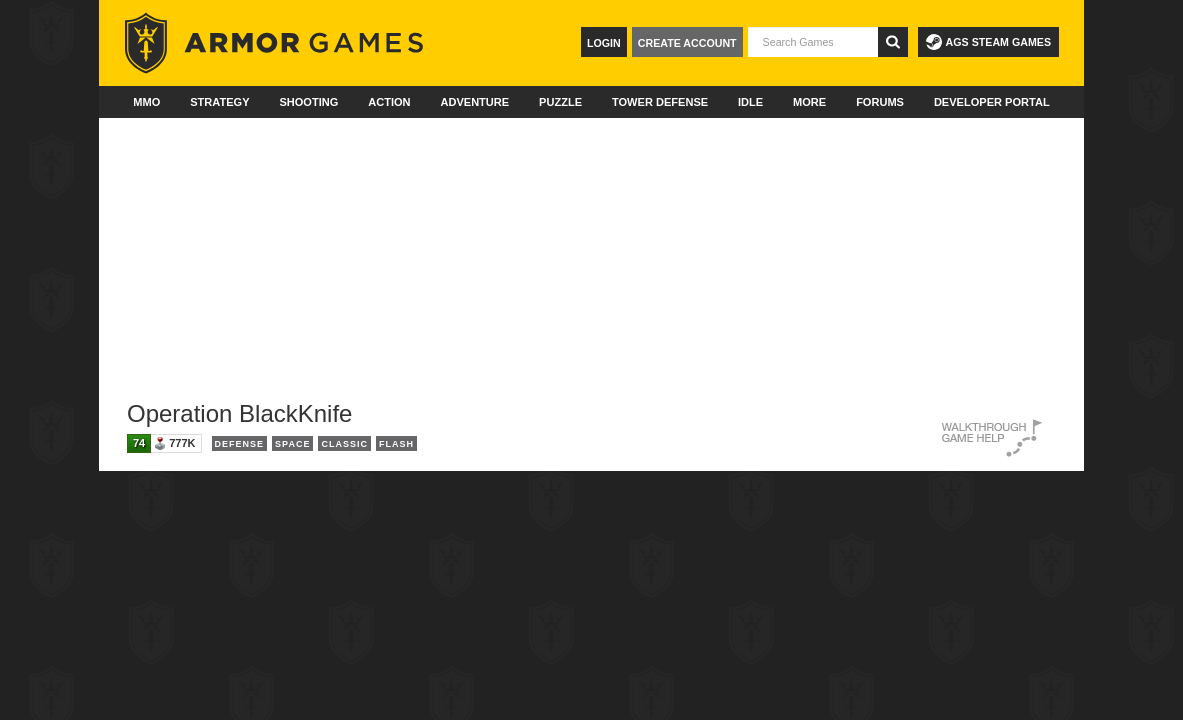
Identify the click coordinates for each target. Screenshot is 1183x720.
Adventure (474, 102)
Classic (344, 444)
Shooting (308, 102)
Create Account (687, 43)
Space (292, 444)
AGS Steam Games (988, 42)
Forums (880, 102)
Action (389, 102)
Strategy (219, 102)
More (809, 102)
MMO (146, 102)
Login (604, 43)
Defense (240, 444)
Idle (750, 102)
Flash (396, 444)
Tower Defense (660, 102)
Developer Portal (992, 102)
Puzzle (560, 102)
